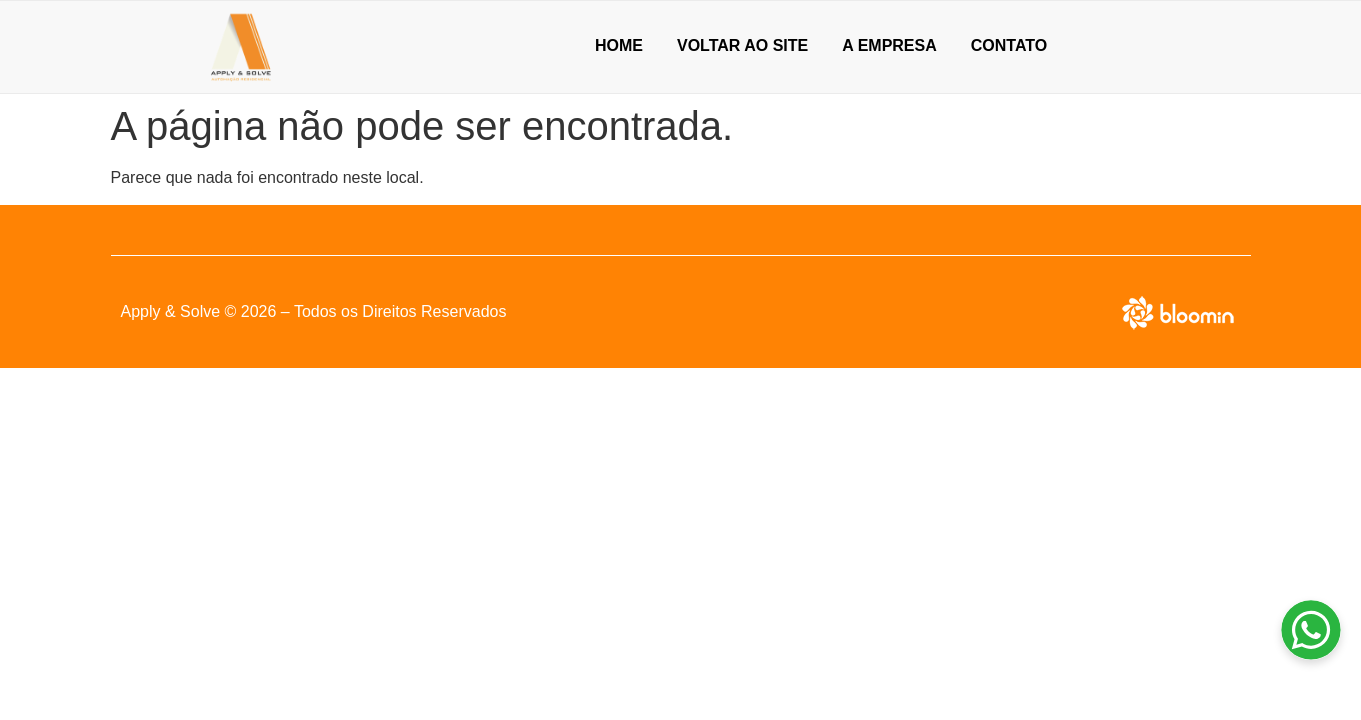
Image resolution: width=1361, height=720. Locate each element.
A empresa (889, 45)
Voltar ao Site (742, 45)
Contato (1009, 45)
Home (619, 45)
